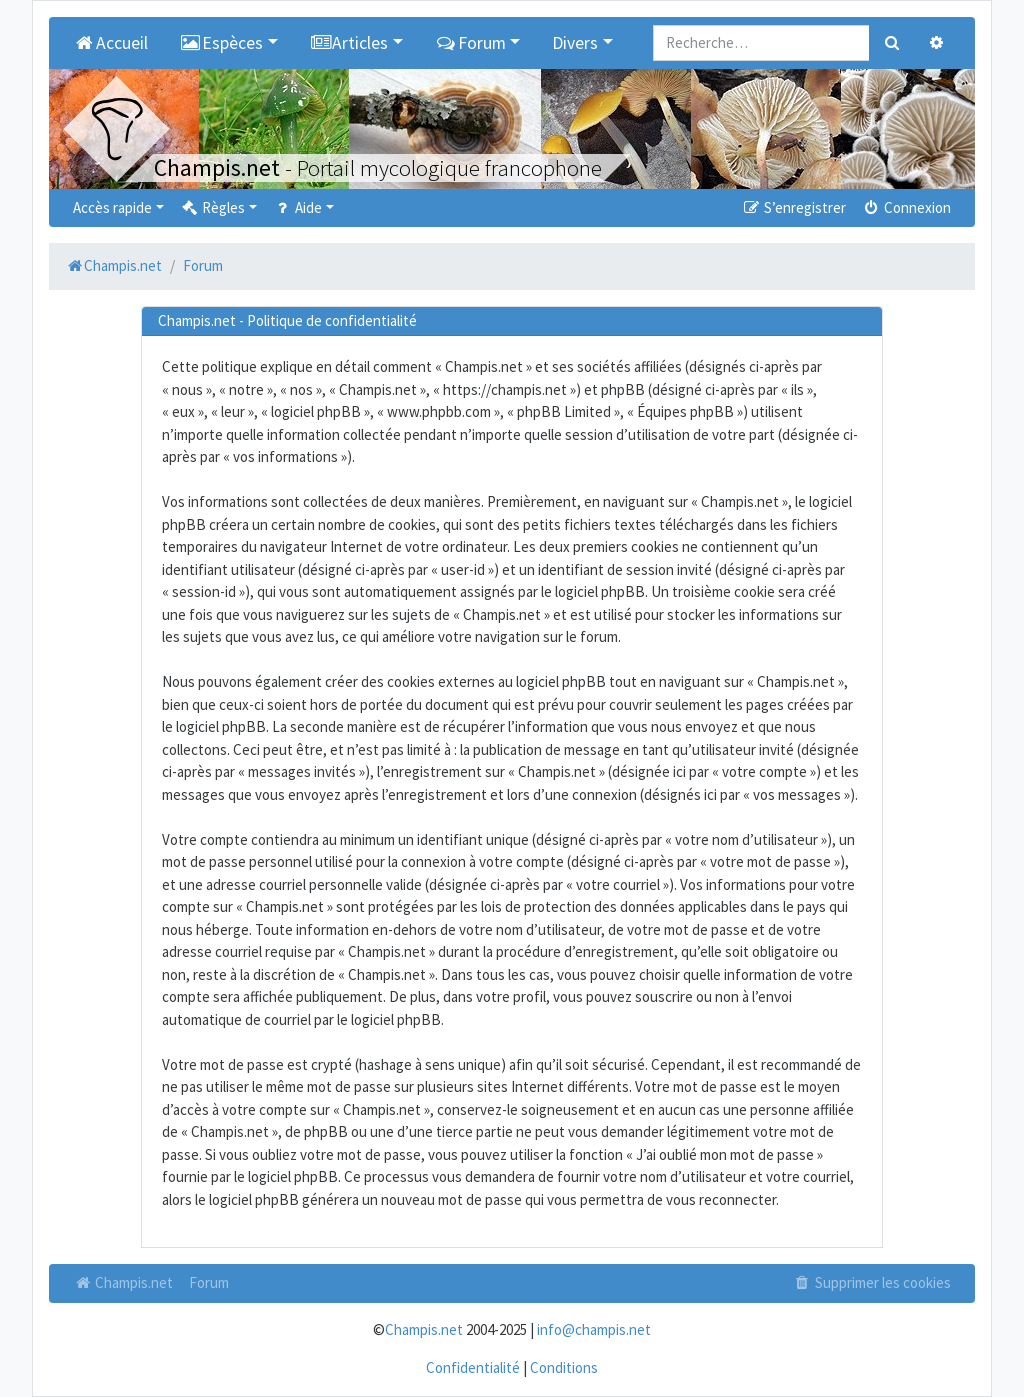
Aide (297, 207)
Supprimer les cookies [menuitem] (872, 1282)
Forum (209, 1282)
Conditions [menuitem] (564, 1367)
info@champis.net (594, 1329)
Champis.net (123, 1282)
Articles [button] (349, 43)
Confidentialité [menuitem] (473, 1367)
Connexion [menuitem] (906, 207)
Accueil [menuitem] (110, 43)
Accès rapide (112, 207)
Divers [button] (575, 43)
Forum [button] (470, 43)
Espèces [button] (222, 43)
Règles (212, 207)
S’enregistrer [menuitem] (793, 207)
